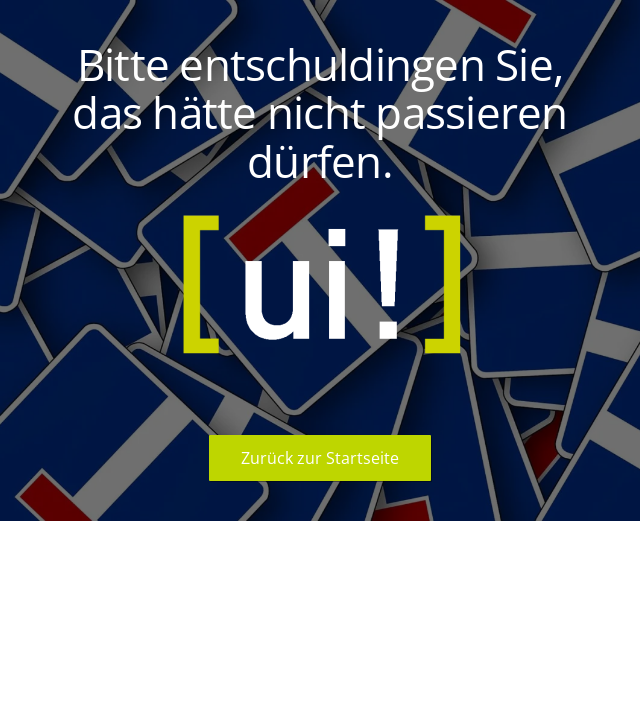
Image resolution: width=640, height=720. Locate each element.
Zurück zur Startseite (320, 458)
